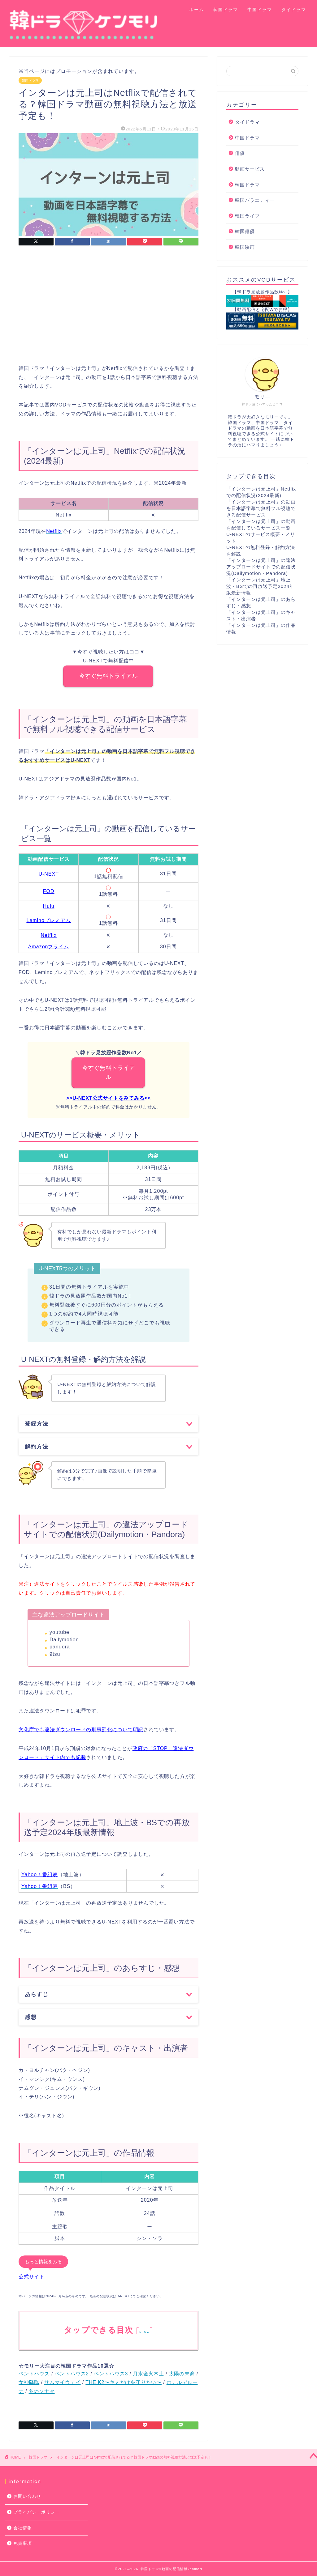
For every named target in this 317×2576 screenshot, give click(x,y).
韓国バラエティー (255, 200)
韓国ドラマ (225, 9)
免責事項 (22, 2543)
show (144, 2331)
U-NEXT (48, 874)
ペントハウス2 (72, 2373)
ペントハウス (34, 2373)
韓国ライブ (247, 216)
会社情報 (22, 2528)
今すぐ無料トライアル (108, 676)
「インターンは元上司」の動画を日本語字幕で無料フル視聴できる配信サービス (261, 508)
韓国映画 (245, 247)
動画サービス (250, 169)
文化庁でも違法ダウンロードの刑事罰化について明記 (81, 1729)
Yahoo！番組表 (39, 1874)
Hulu (48, 906)
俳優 (240, 153)
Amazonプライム (48, 946)
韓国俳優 (245, 231)
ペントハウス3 (111, 2373)
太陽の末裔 (182, 2373)
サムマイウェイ (62, 2382)
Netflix (48, 935)
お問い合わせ (27, 2496)
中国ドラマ (259, 9)
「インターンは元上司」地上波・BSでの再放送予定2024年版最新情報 (260, 586)
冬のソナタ (42, 2391)
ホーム (196, 9)
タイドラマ (293, 9)
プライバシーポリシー (36, 2512)
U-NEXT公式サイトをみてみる (108, 1098)
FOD (48, 891)
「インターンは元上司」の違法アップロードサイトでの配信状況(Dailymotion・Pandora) (261, 567)
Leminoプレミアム (48, 920)
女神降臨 (29, 2382)
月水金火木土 (148, 2373)
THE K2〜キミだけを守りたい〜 (123, 2382)
